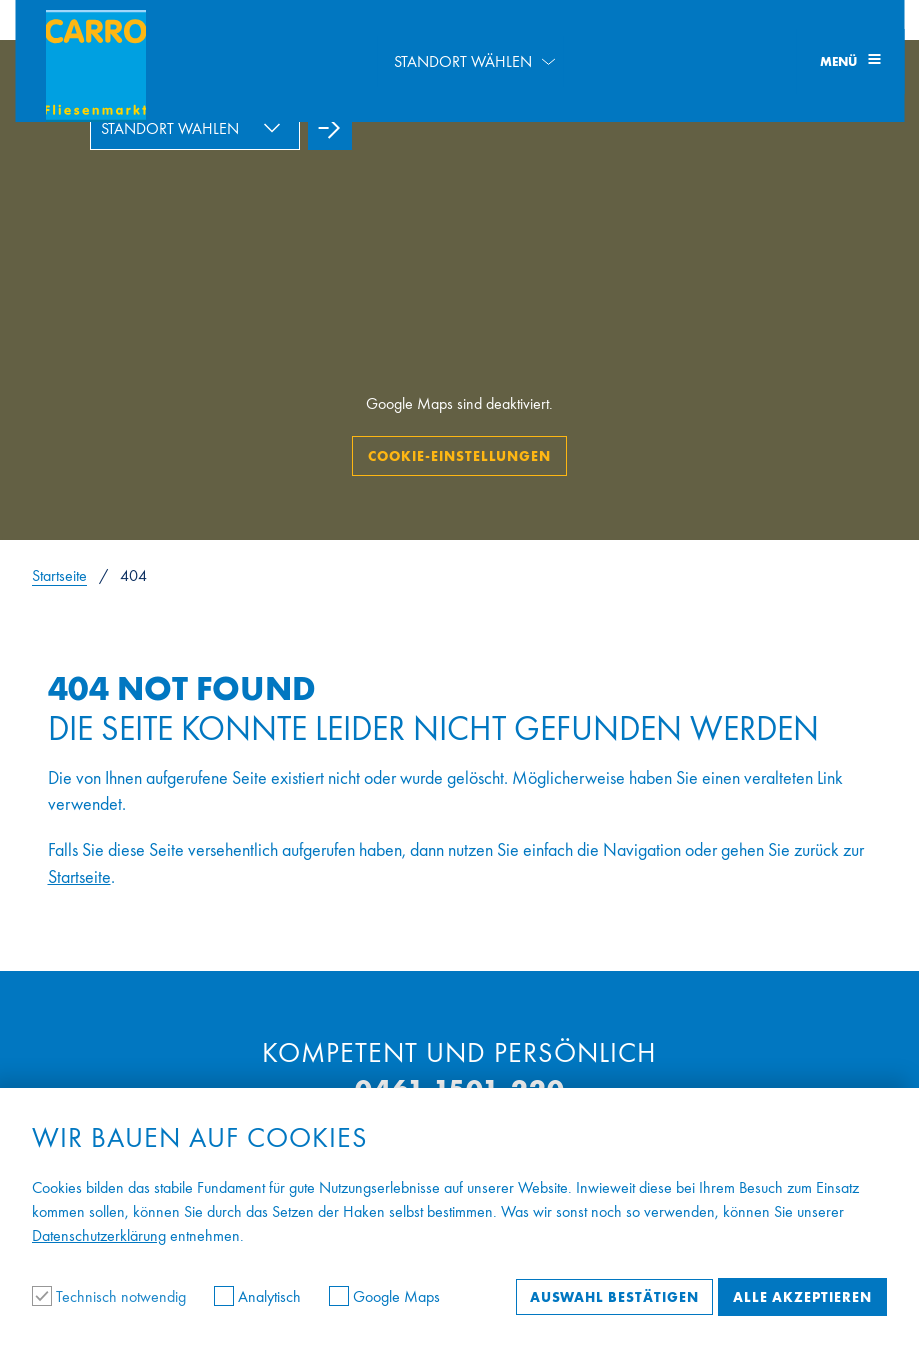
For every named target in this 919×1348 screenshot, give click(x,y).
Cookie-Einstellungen (459, 456)
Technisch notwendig (111, 1296)
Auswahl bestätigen (614, 1297)
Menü (850, 61)
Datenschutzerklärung (99, 1235)
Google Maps (384, 1296)
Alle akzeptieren (802, 1297)
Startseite (59, 575)
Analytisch (259, 1296)
